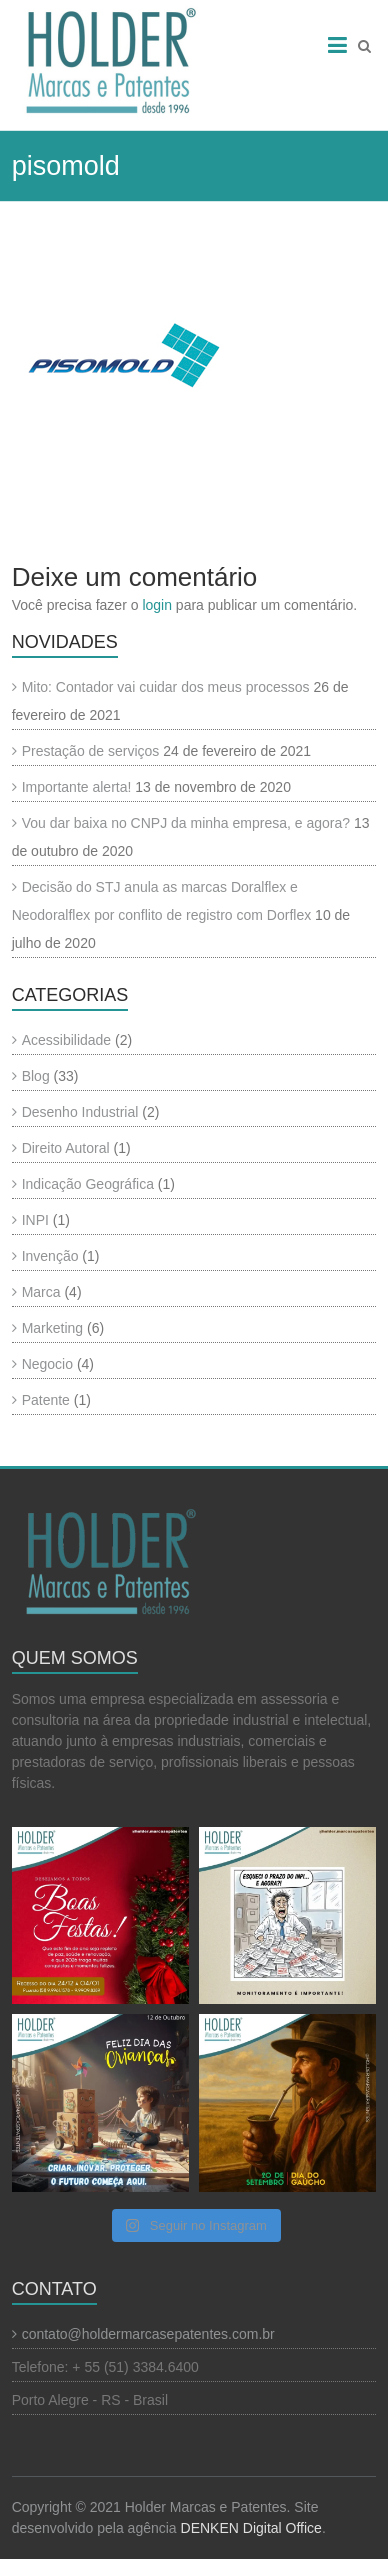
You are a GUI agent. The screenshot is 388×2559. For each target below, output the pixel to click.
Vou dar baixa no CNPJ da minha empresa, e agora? (186, 823)
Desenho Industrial (80, 1112)
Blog (36, 1076)
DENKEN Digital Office (251, 2528)
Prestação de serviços (91, 751)
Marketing (52, 1328)
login (157, 605)
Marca (41, 1292)
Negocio (47, 1364)
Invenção (50, 1256)
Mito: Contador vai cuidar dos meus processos (166, 687)
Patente (46, 1400)
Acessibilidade (67, 1040)
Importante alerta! (77, 787)
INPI (35, 1220)
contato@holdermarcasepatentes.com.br (148, 2334)
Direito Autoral (66, 1148)
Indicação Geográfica (88, 1184)
